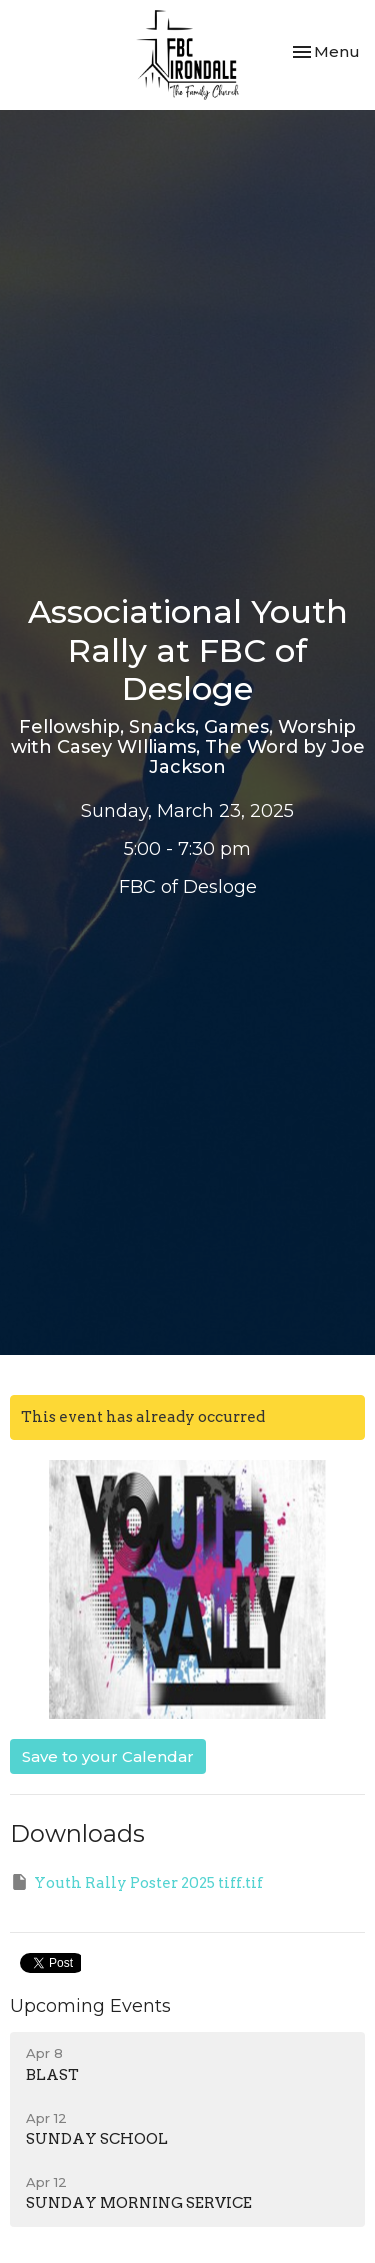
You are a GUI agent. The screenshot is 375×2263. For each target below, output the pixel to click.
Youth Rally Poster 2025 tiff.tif (136, 1882)
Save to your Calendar (108, 1756)
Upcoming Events (90, 2006)
